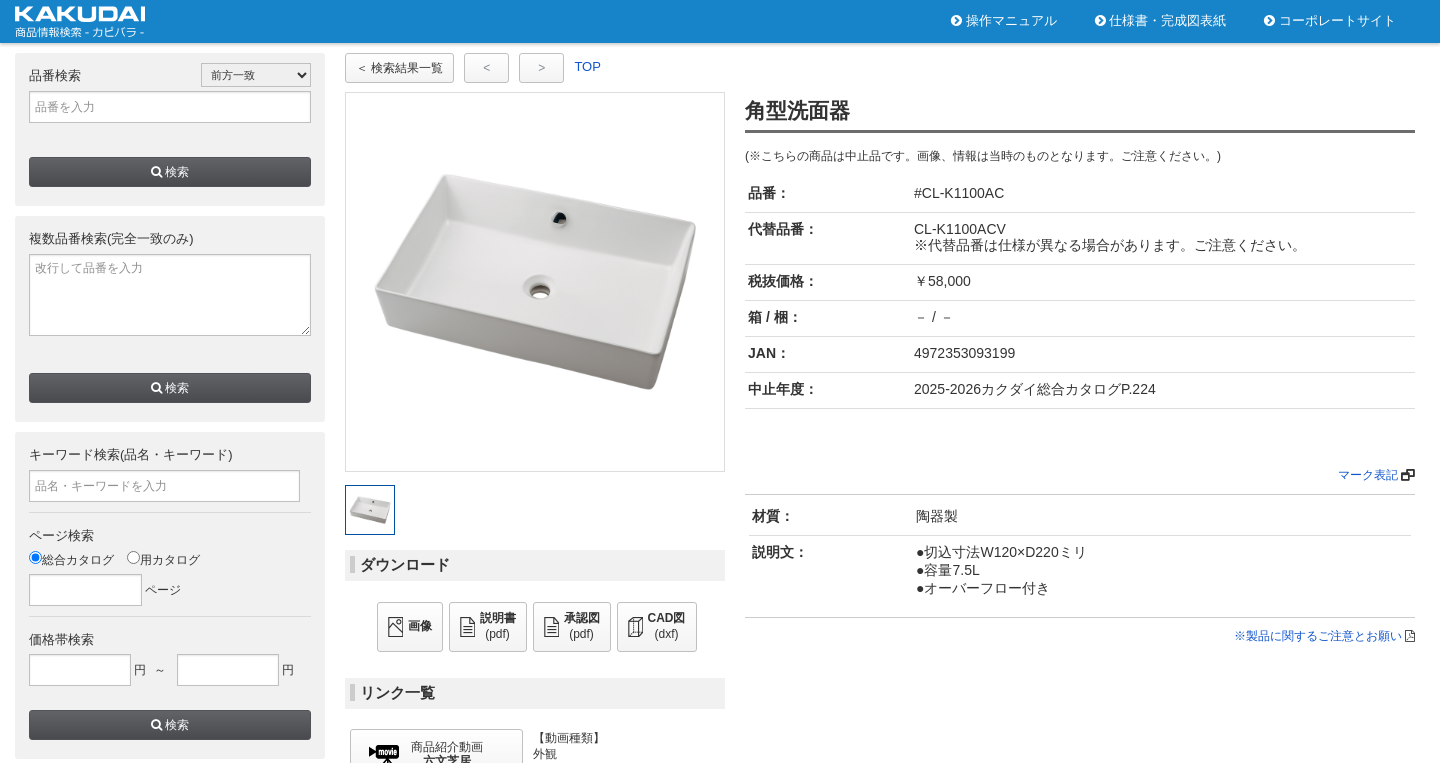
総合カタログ (71, 560)
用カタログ (163, 560)
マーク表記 (1368, 475)
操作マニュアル (1004, 20)
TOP (587, 66)
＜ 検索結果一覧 (399, 68)
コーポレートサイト (1330, 20)
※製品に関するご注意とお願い (1318, 636)
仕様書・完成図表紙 (1161, 20)
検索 (170, 172)
